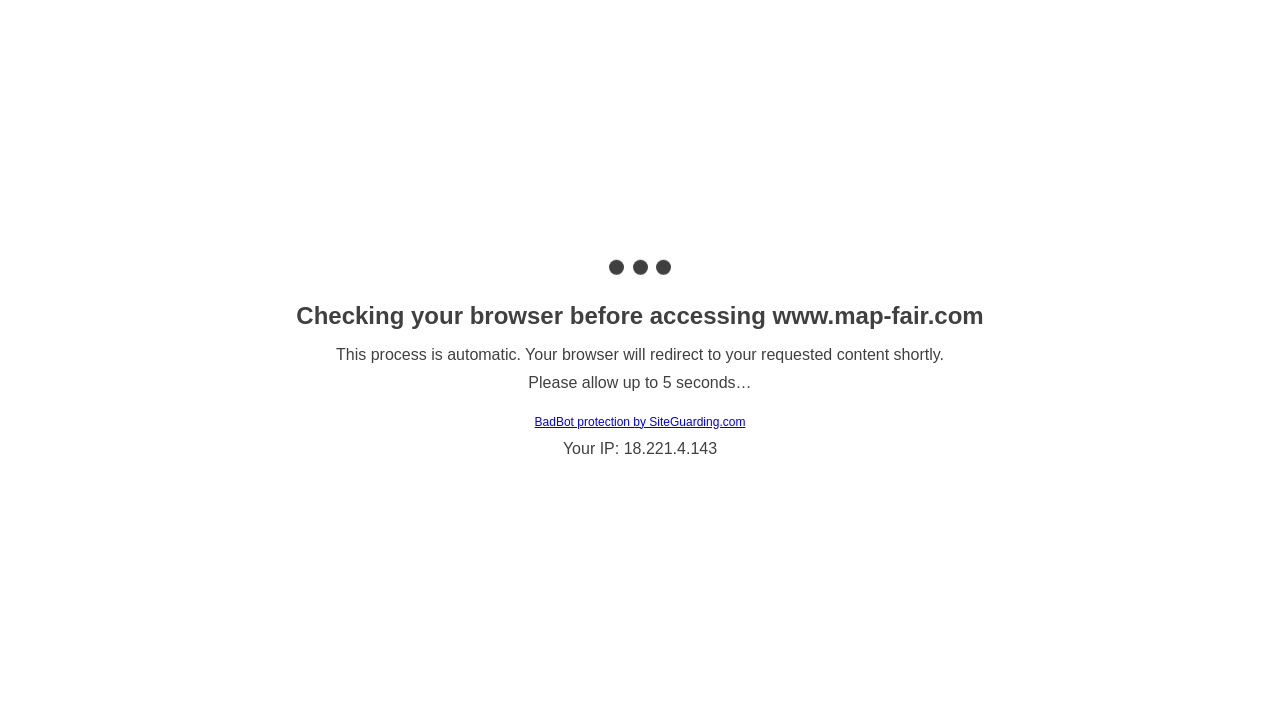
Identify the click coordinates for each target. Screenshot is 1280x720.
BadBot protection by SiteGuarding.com (640, 422)
